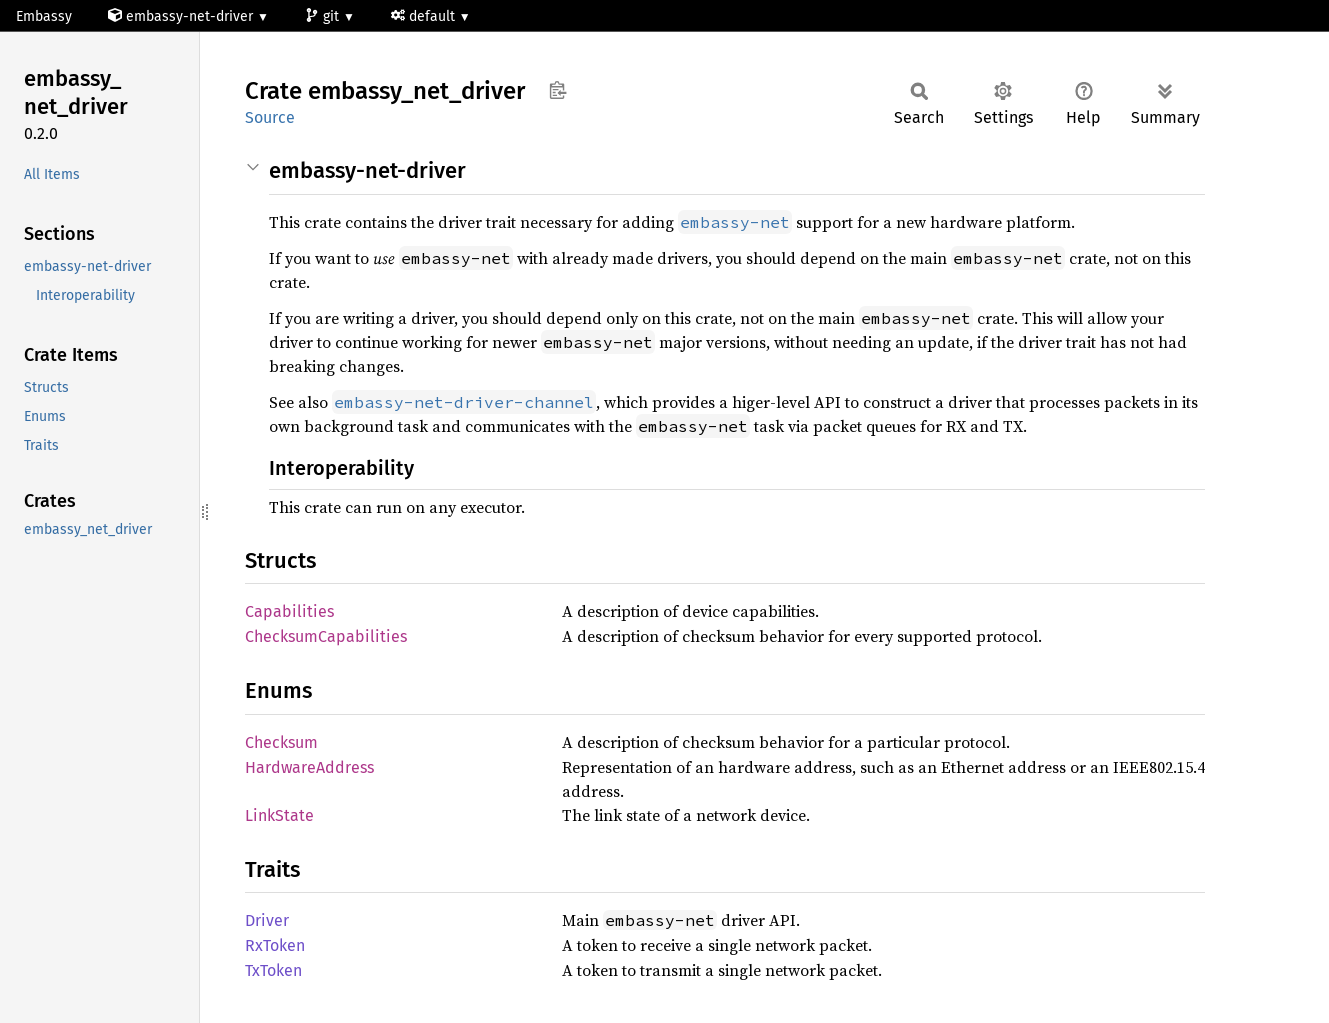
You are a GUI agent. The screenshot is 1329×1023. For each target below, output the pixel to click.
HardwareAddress (309, 767)
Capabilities (289, 611)
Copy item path (557, 90)
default (425, 16)
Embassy (44, 16)
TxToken (273, 970)
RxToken (275, 945)
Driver (267, 920)
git (324, 16)
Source (270, 117)
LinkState (279, 815)
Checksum (281, 742)
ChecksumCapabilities (326, 636)
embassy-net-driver (182, 16)
